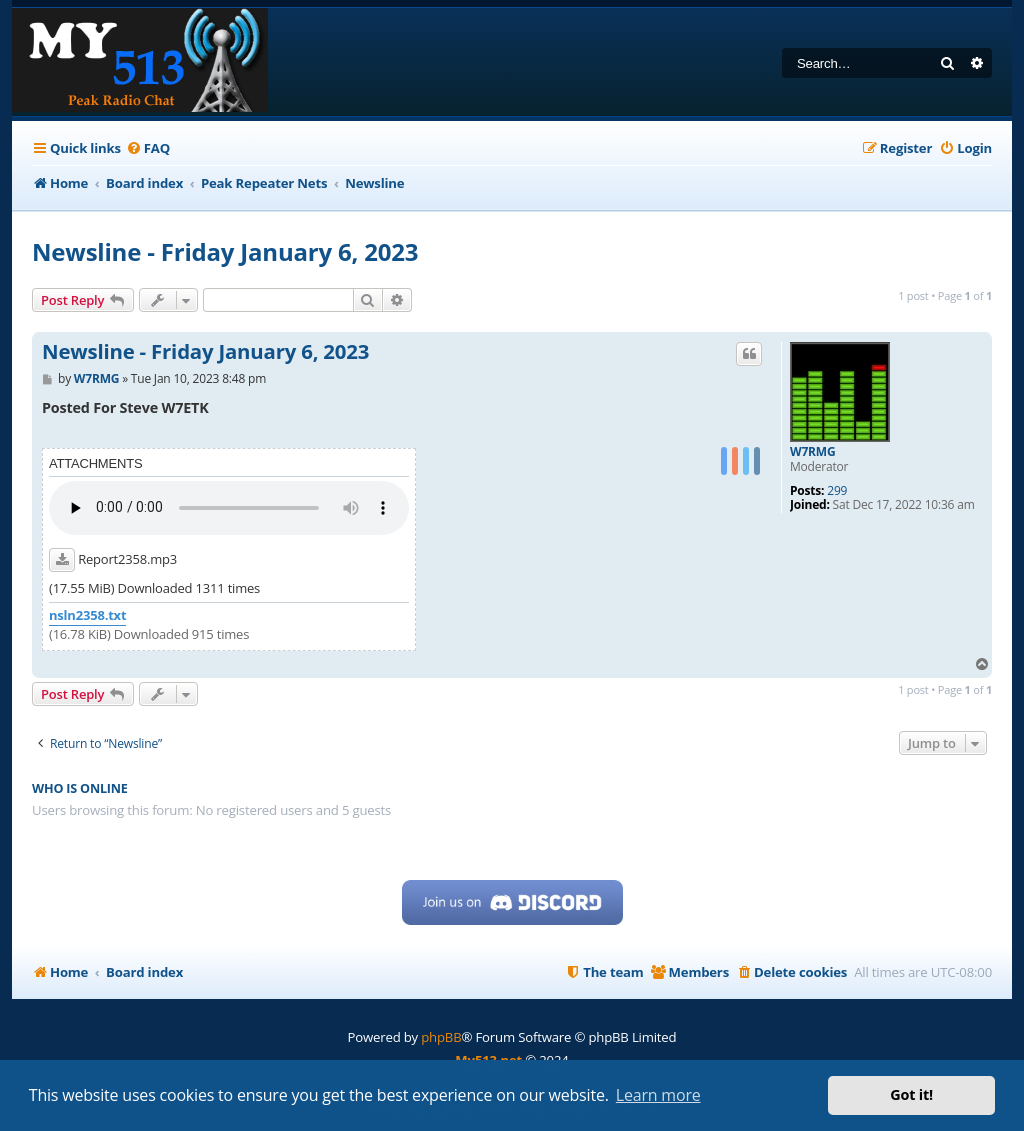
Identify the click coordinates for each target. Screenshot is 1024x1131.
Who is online (80, 788)
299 (837, 491)
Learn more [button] (658, 1095)
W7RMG (812, 452)
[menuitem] (148, 148)
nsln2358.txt (87, 615)
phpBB (441, 1037)
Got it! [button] (911, 1094)
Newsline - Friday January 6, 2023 (225, 251)
